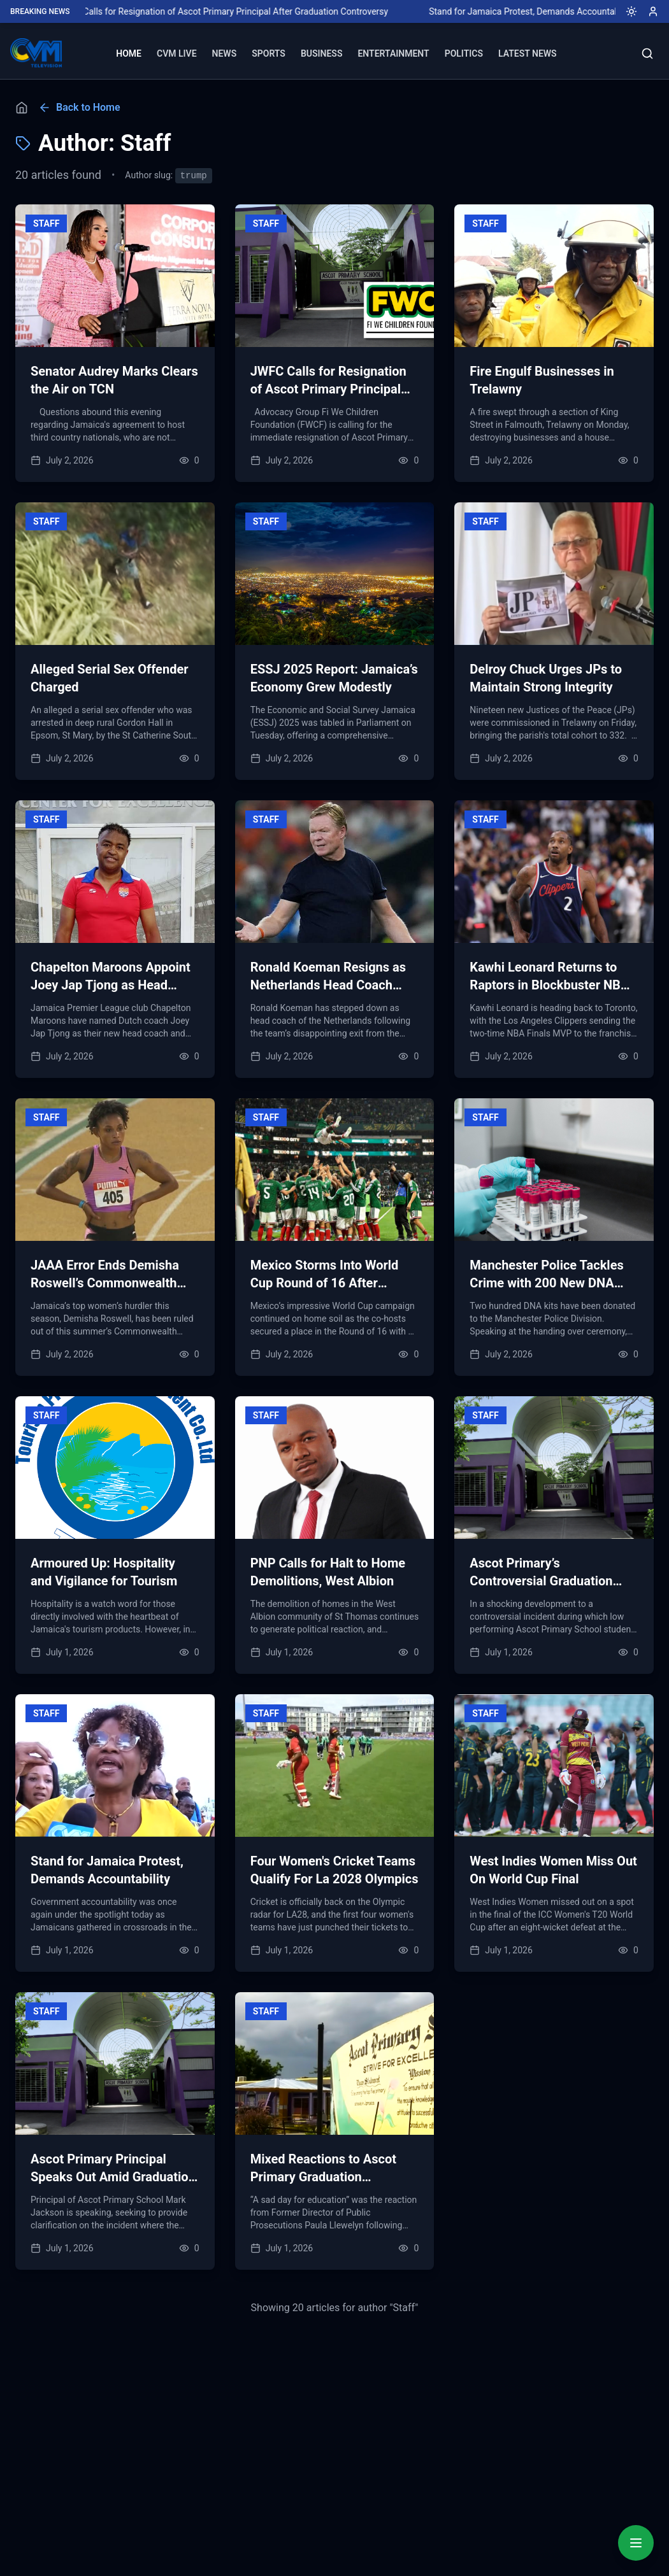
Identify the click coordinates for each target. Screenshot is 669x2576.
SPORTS (268, 53)
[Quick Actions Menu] (636, 2543)
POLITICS (464, 53)
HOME (128, 53)
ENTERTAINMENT (393, 53)
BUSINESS (322, 53)
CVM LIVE (177, 53)
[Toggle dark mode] (626, 11)
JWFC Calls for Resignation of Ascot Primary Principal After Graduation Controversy (289, 11)
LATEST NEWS (527, 53)
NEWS (224, 53)
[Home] (21, 107)
